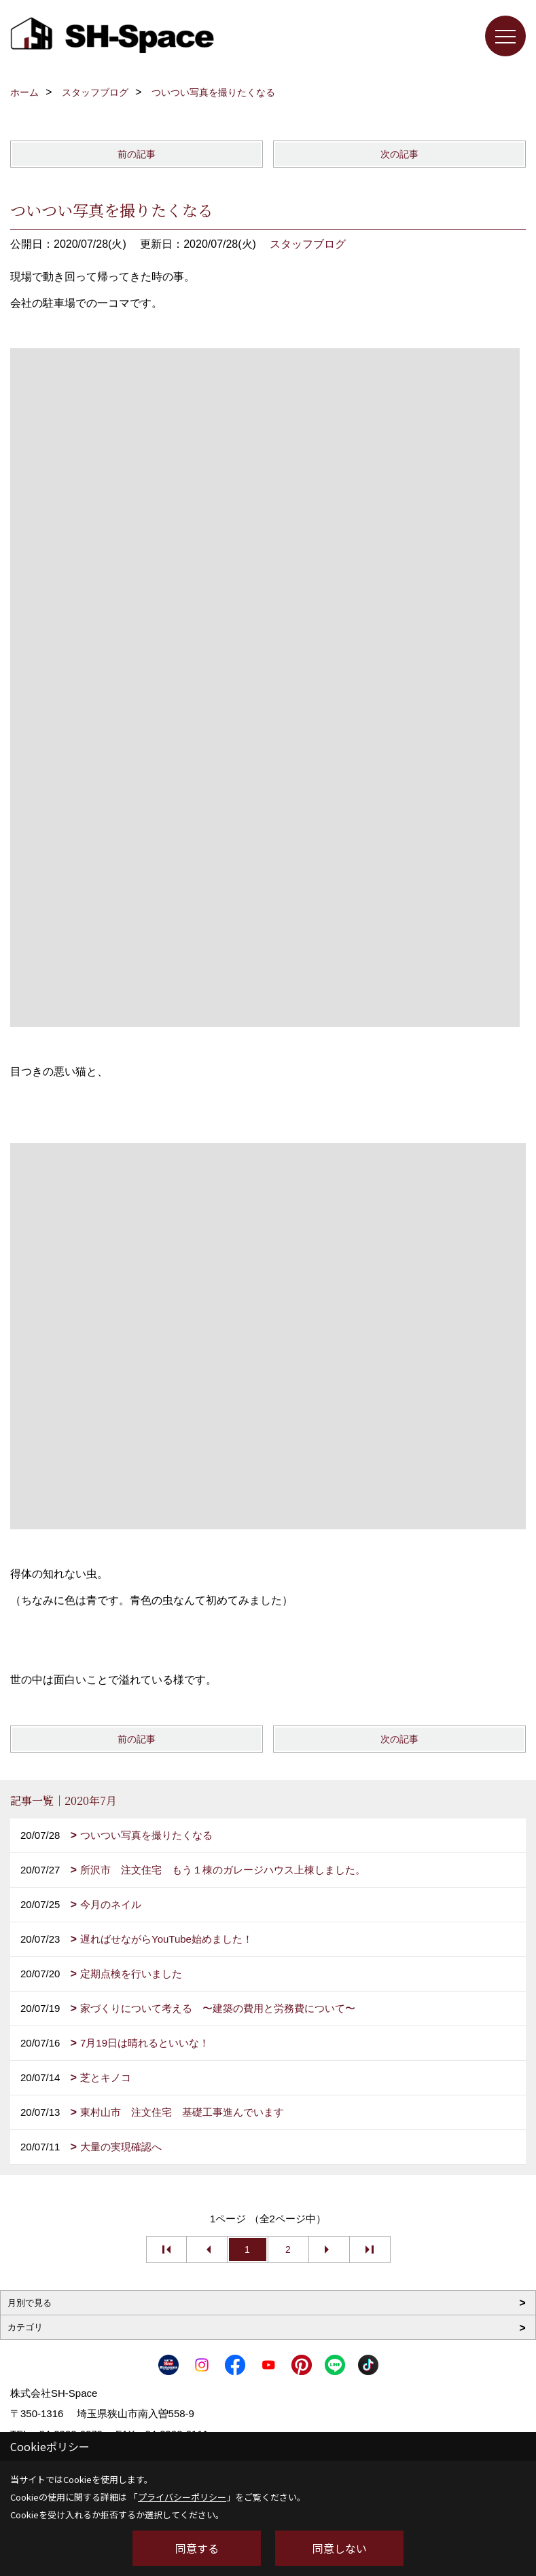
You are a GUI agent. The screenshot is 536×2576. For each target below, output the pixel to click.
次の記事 (399, 154)
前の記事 (137, 154)
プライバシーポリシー (182, 2496)
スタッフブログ (308, 244)
